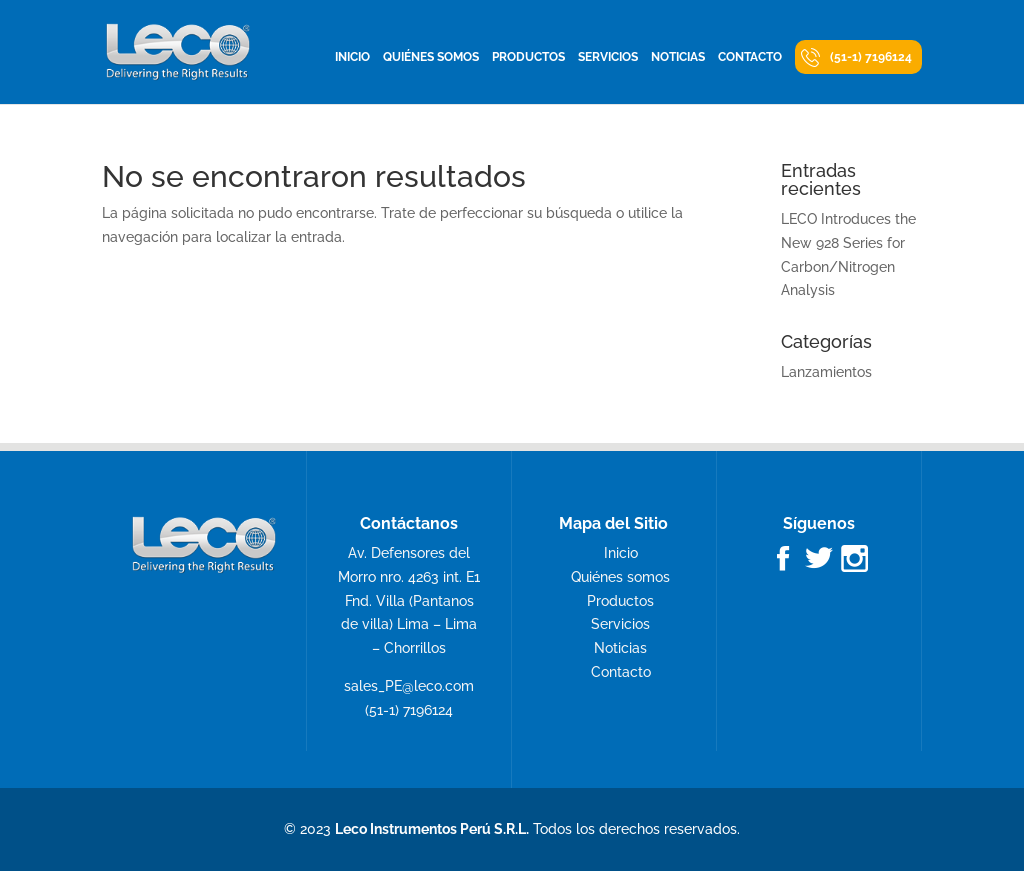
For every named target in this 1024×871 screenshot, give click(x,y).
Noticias (678, 57)
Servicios (608, 57)
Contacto (750, 57)
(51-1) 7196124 (871, 57)
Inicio (352, 57)
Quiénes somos (431, 57)
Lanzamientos (826, 372)
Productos (528, 57)
